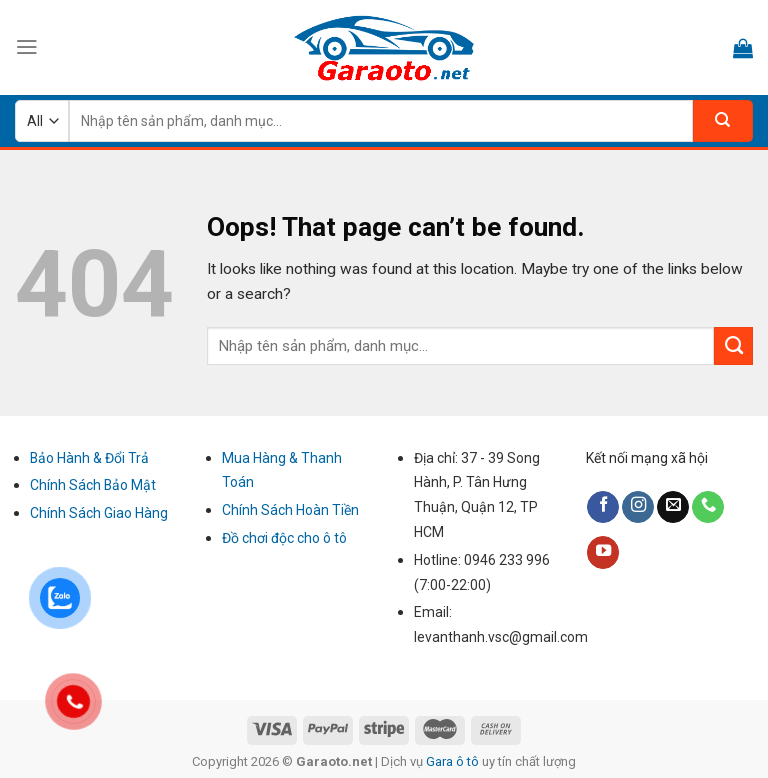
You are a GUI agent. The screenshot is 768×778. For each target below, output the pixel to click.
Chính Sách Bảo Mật (93, 485)
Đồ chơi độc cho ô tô (284, 538)
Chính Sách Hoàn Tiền (290, 510)
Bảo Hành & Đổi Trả (89, 458)
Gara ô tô (454, 761)
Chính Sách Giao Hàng (99, 513)
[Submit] (733, 346)
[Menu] (27, 47)
